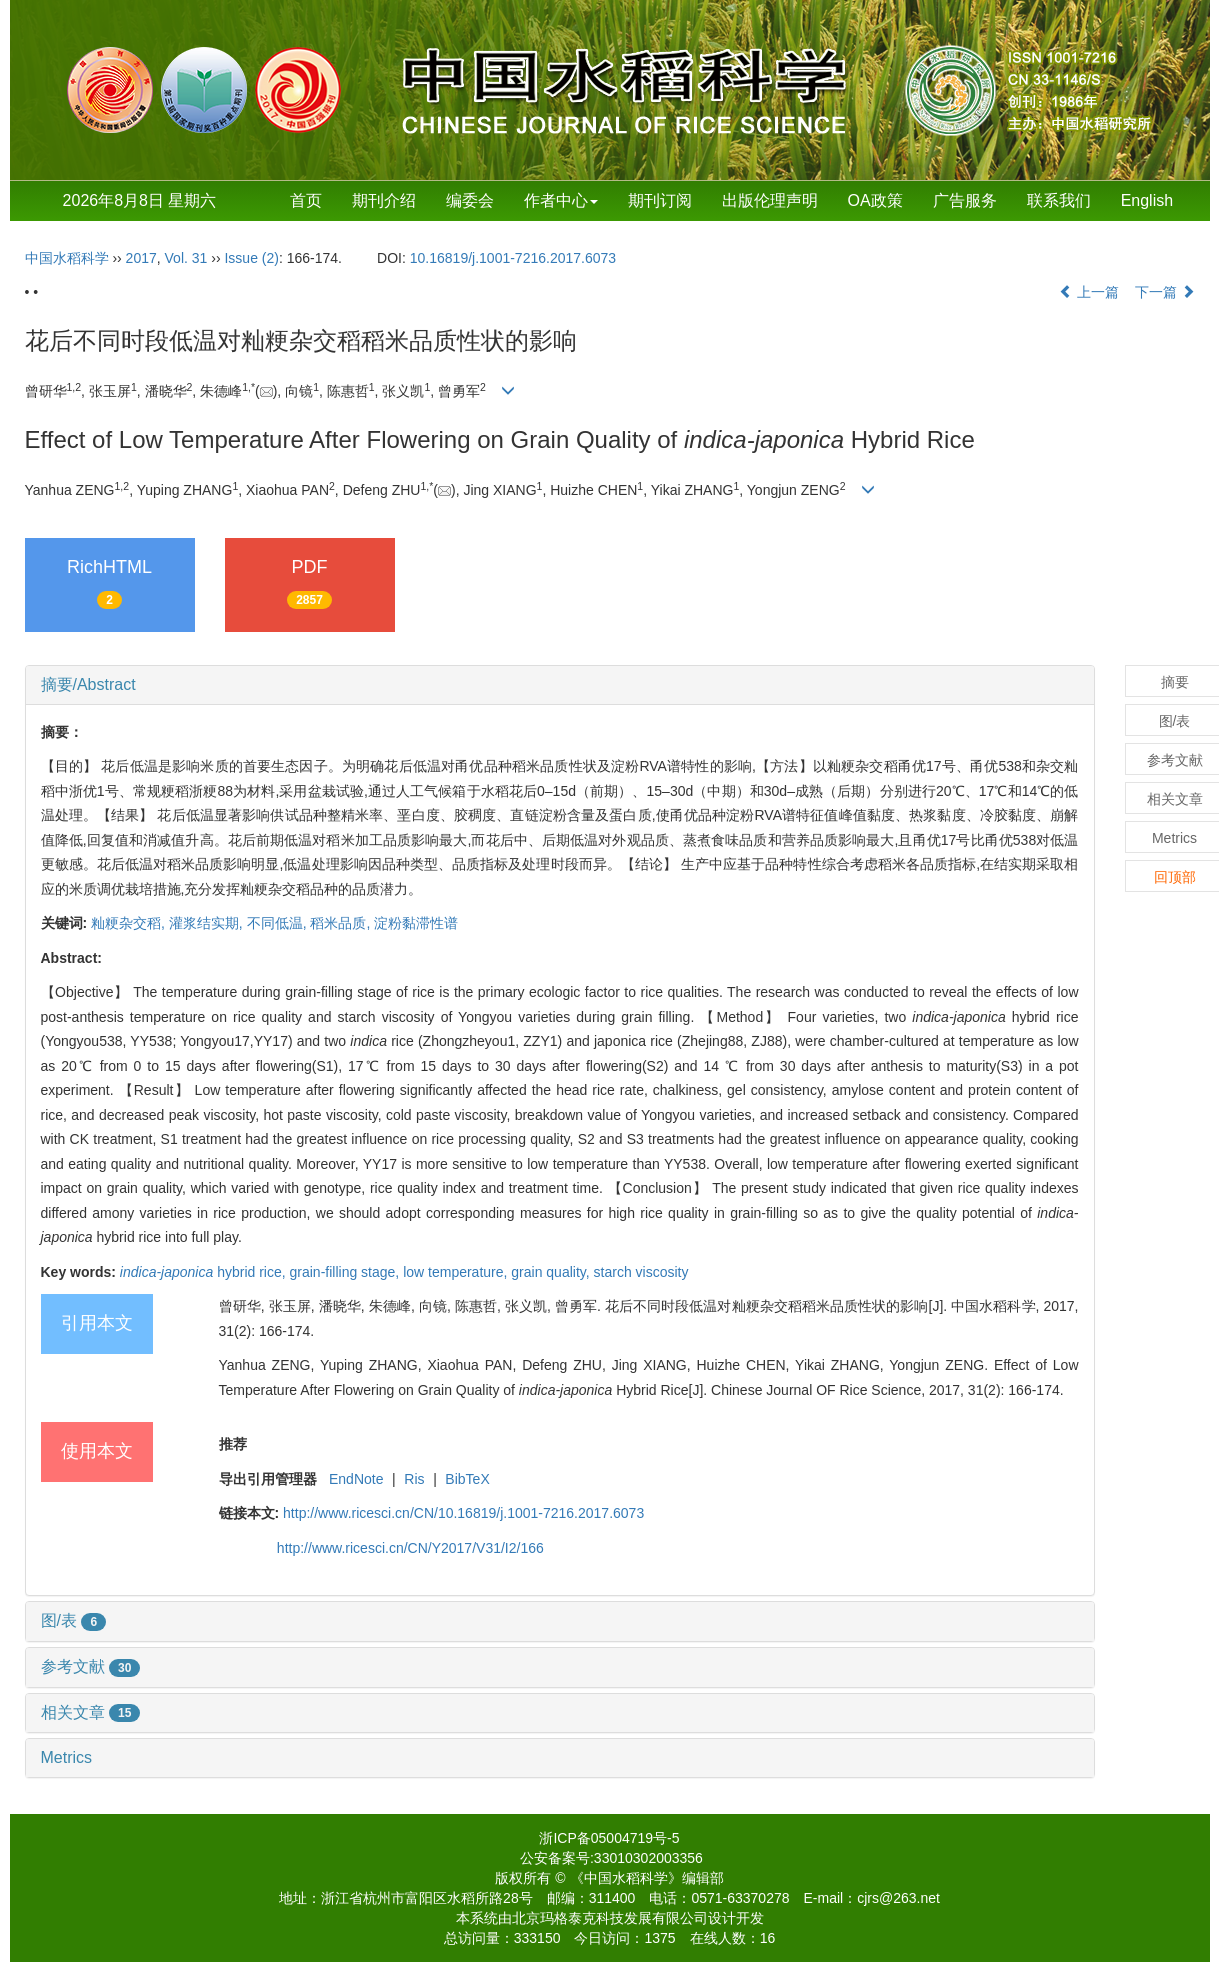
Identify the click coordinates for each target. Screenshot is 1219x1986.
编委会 (470, 200)
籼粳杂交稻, (130, 923)
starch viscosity (641, 1272)
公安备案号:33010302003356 (611, 1858)
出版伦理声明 (770, 200)
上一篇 (1089, 292)
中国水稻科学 (67, 258)
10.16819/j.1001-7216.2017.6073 (513, 258)
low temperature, (457, 1272)
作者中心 (561, 200)
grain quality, (552, 1272)
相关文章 (91, 1712)
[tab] (560, 685)
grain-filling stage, (347, 1272)
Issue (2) (251, 258)
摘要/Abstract (88, 684)
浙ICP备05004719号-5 (609, 1838)
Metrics (67, 1757)
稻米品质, (342, 923)
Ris (414, 1479)
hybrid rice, (205, 1272)
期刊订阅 (660, 200)
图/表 (74, 1620)
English (1147, 200)
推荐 (233, 1444)
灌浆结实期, (208, 923)
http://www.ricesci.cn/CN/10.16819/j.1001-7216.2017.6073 (463, 1513)
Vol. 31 (186, 258)
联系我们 (1059, 200)
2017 (141, 258)
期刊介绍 (384, 200)
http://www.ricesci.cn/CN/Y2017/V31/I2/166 (410, 1548)
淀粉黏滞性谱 (416, 923)
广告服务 (965, 200)
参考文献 (91, 1666)
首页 (306, 200)
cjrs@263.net (898, 1898)
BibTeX (467, 1479)
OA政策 (875, 200)
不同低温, (279, 923)
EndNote (356, 1479)
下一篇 (1165, 292)
